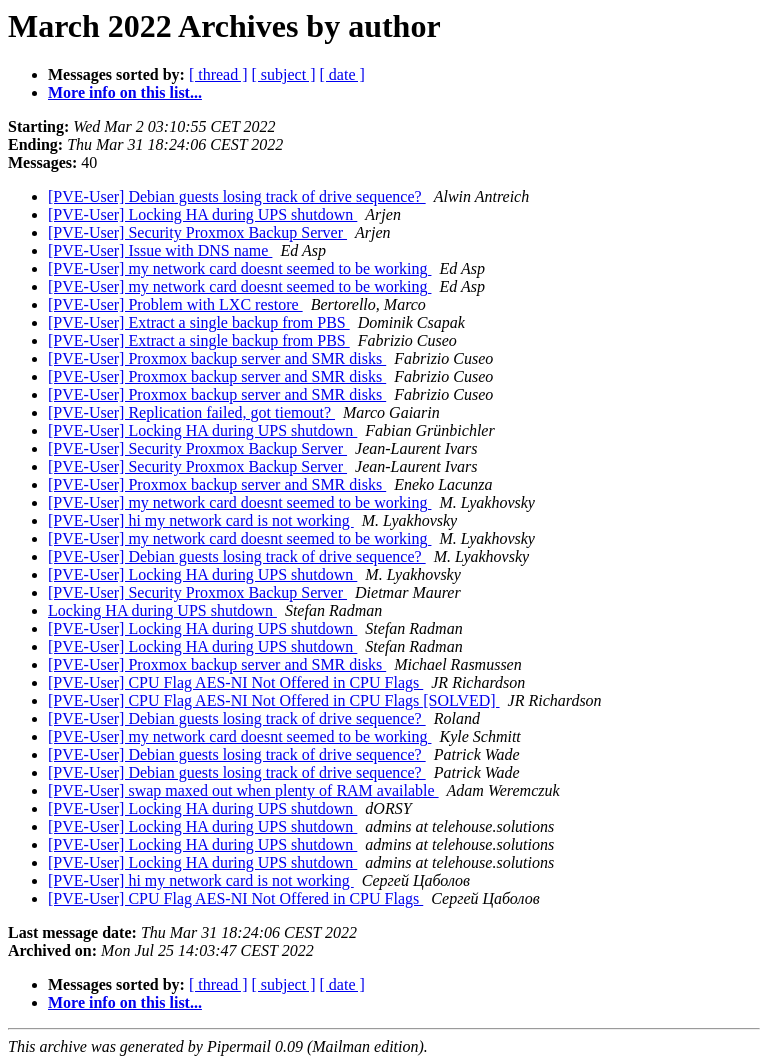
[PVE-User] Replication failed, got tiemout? (191, 412)
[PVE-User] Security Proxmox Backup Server (197, 232)
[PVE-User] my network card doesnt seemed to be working (239, 268)
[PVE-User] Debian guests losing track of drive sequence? (237, 196)
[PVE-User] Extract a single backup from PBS (199, 322)
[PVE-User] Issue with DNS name (160, 250)
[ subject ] (284, 74)
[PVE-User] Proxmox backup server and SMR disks (217, 358)
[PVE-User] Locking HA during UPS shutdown (202, 214)
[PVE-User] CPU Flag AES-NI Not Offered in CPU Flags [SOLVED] (274, 700)
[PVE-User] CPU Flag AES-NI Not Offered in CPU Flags (235, 682)
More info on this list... (125, 92)
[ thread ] (218, 74)
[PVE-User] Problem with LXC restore (175, 304)
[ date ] (342, 74)
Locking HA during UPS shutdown (162, 610)
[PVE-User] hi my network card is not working (201, 520)
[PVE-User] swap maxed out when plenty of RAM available (243, 790)
